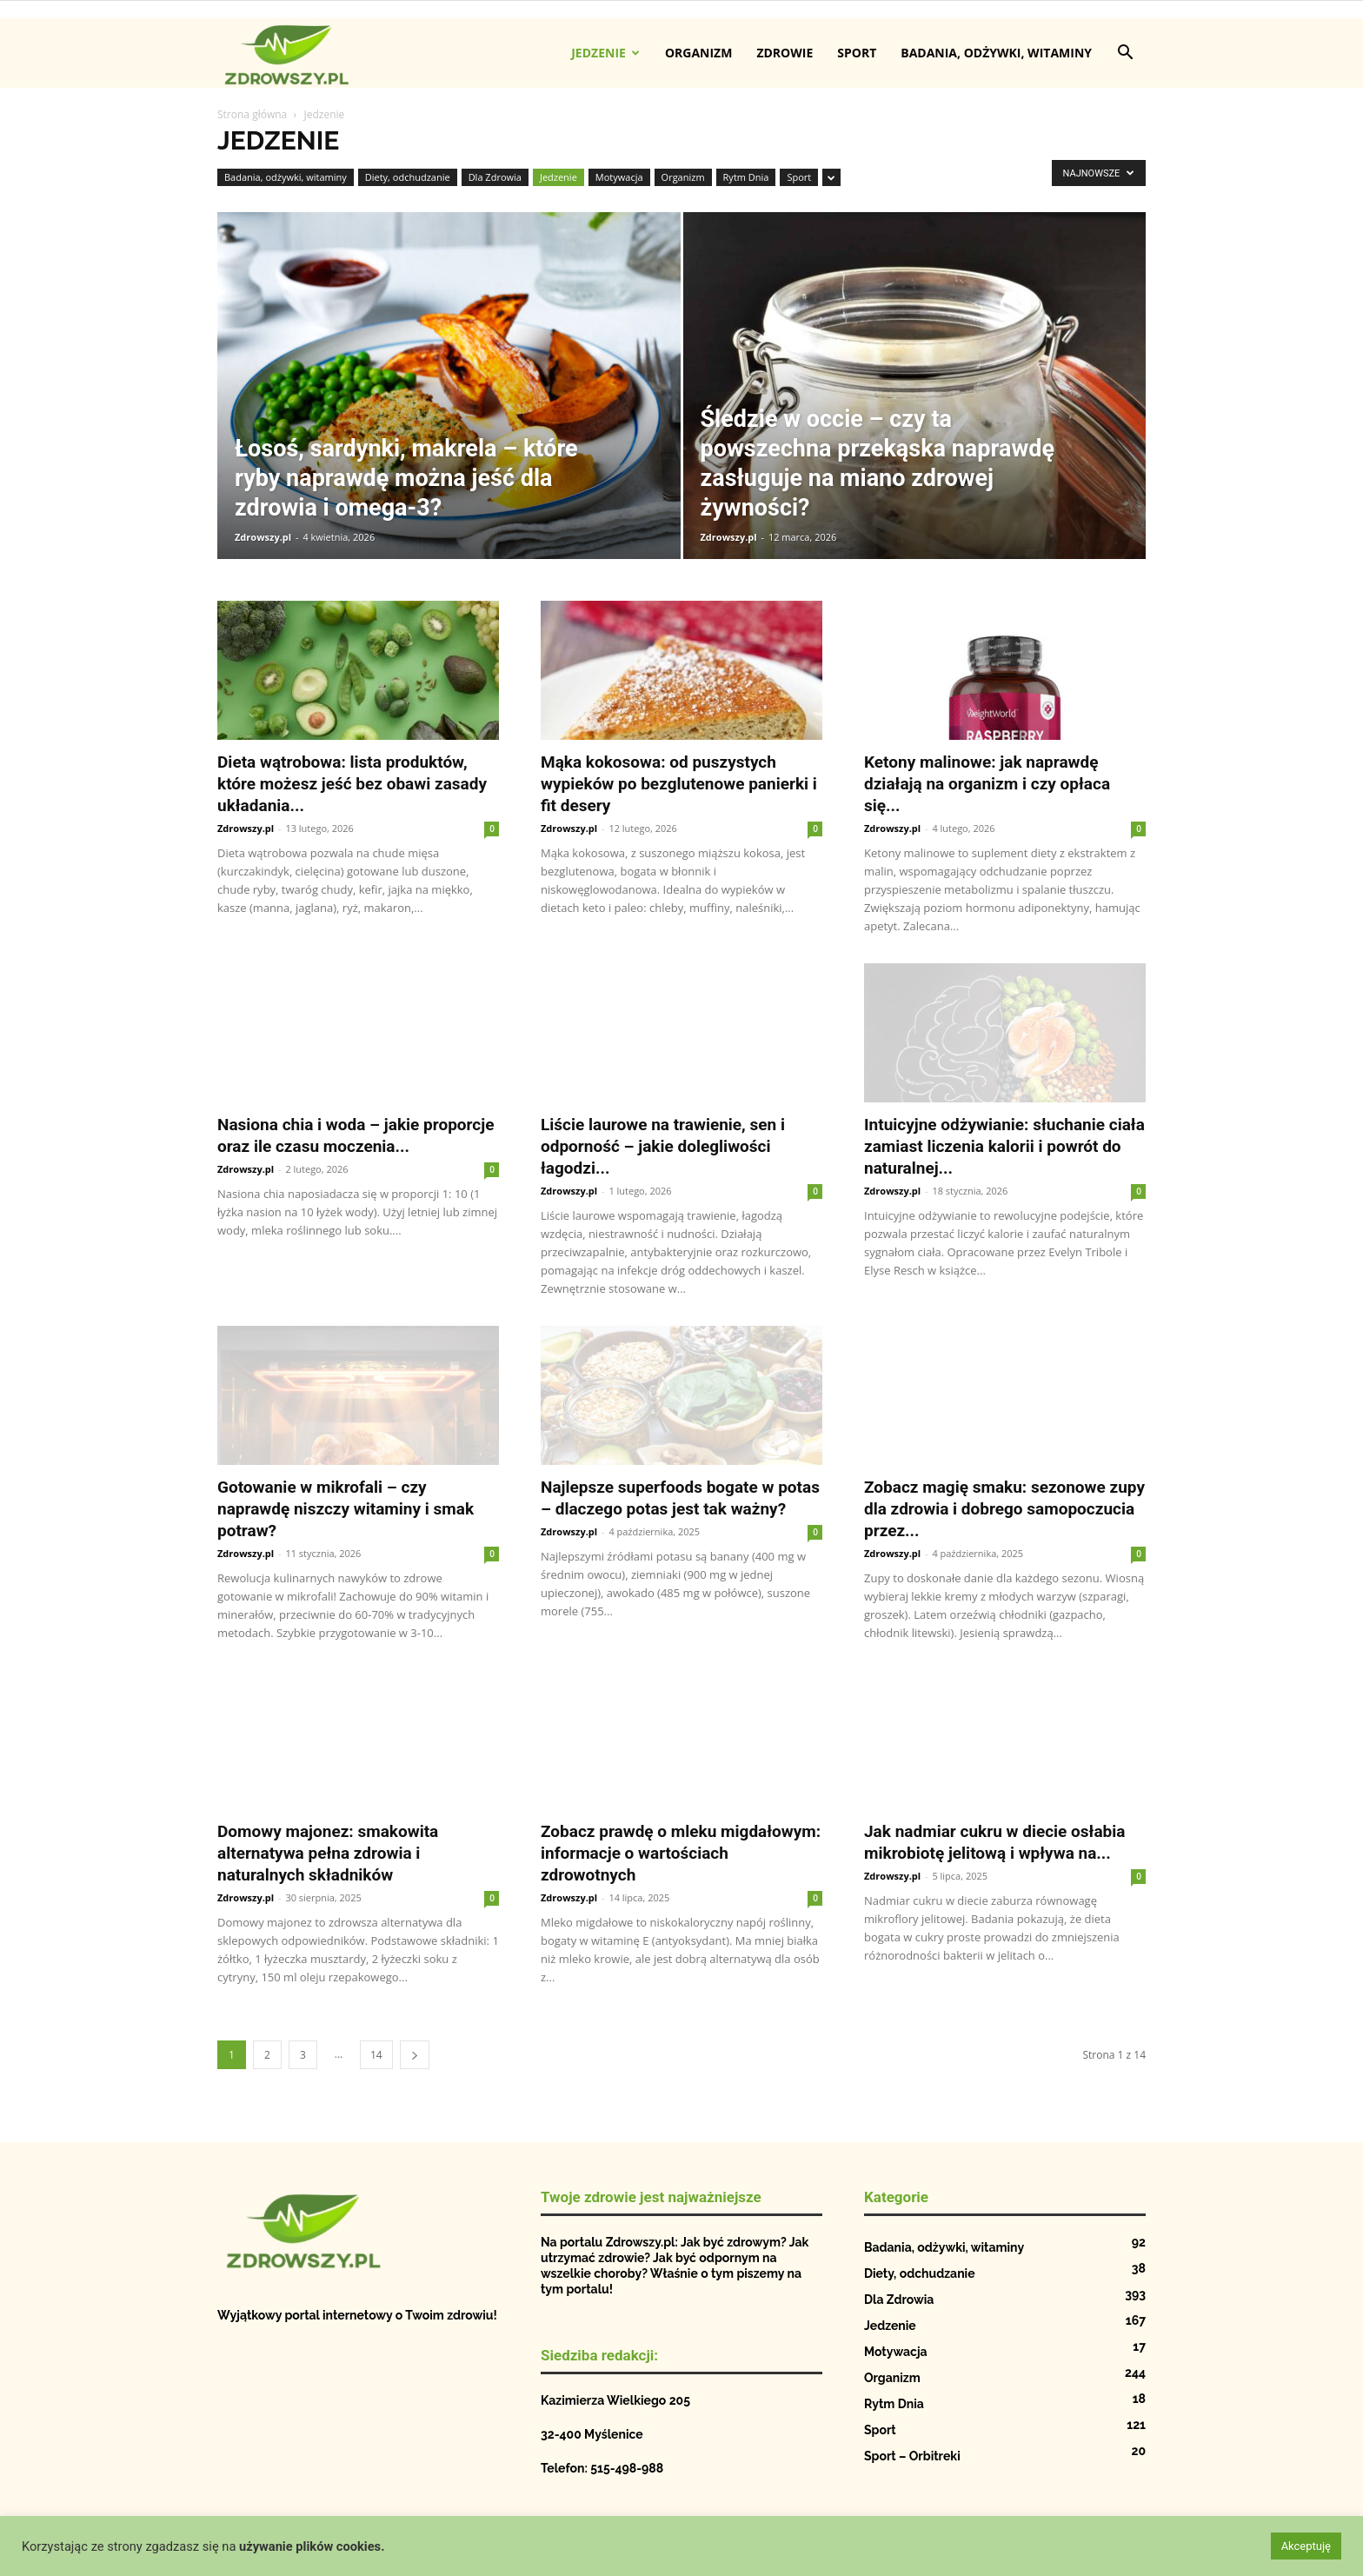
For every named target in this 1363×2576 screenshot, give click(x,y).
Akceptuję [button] (1306, 2546)
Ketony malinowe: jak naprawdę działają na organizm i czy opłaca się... (987, 783)
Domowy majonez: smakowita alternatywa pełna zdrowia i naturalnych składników (327, 1853)
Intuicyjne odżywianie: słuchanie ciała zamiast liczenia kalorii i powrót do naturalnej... (1004, 1146)
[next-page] (414, 2054)
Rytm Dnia (746, 176)
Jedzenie (605, 52)
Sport (856, 52)
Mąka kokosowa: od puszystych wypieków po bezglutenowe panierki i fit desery (679, 783)
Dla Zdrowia (495, 176)
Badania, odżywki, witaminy (996, 52)
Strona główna (252, 114)
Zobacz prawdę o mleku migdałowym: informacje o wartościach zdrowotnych (681, 1853)
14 (376, 2054)
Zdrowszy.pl (263, 536)
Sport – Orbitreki (912, 2456)
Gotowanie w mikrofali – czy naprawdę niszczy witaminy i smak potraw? (345, 1509)
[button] (1125, 54)
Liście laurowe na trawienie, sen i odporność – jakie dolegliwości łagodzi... (663, 1146)
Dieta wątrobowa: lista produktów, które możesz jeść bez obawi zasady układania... (352, 783)
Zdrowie (784, 52)
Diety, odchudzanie (407, 176)
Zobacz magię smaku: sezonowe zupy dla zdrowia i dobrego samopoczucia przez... (1004, 1509)
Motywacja (619, 176)
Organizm (699, 52)
